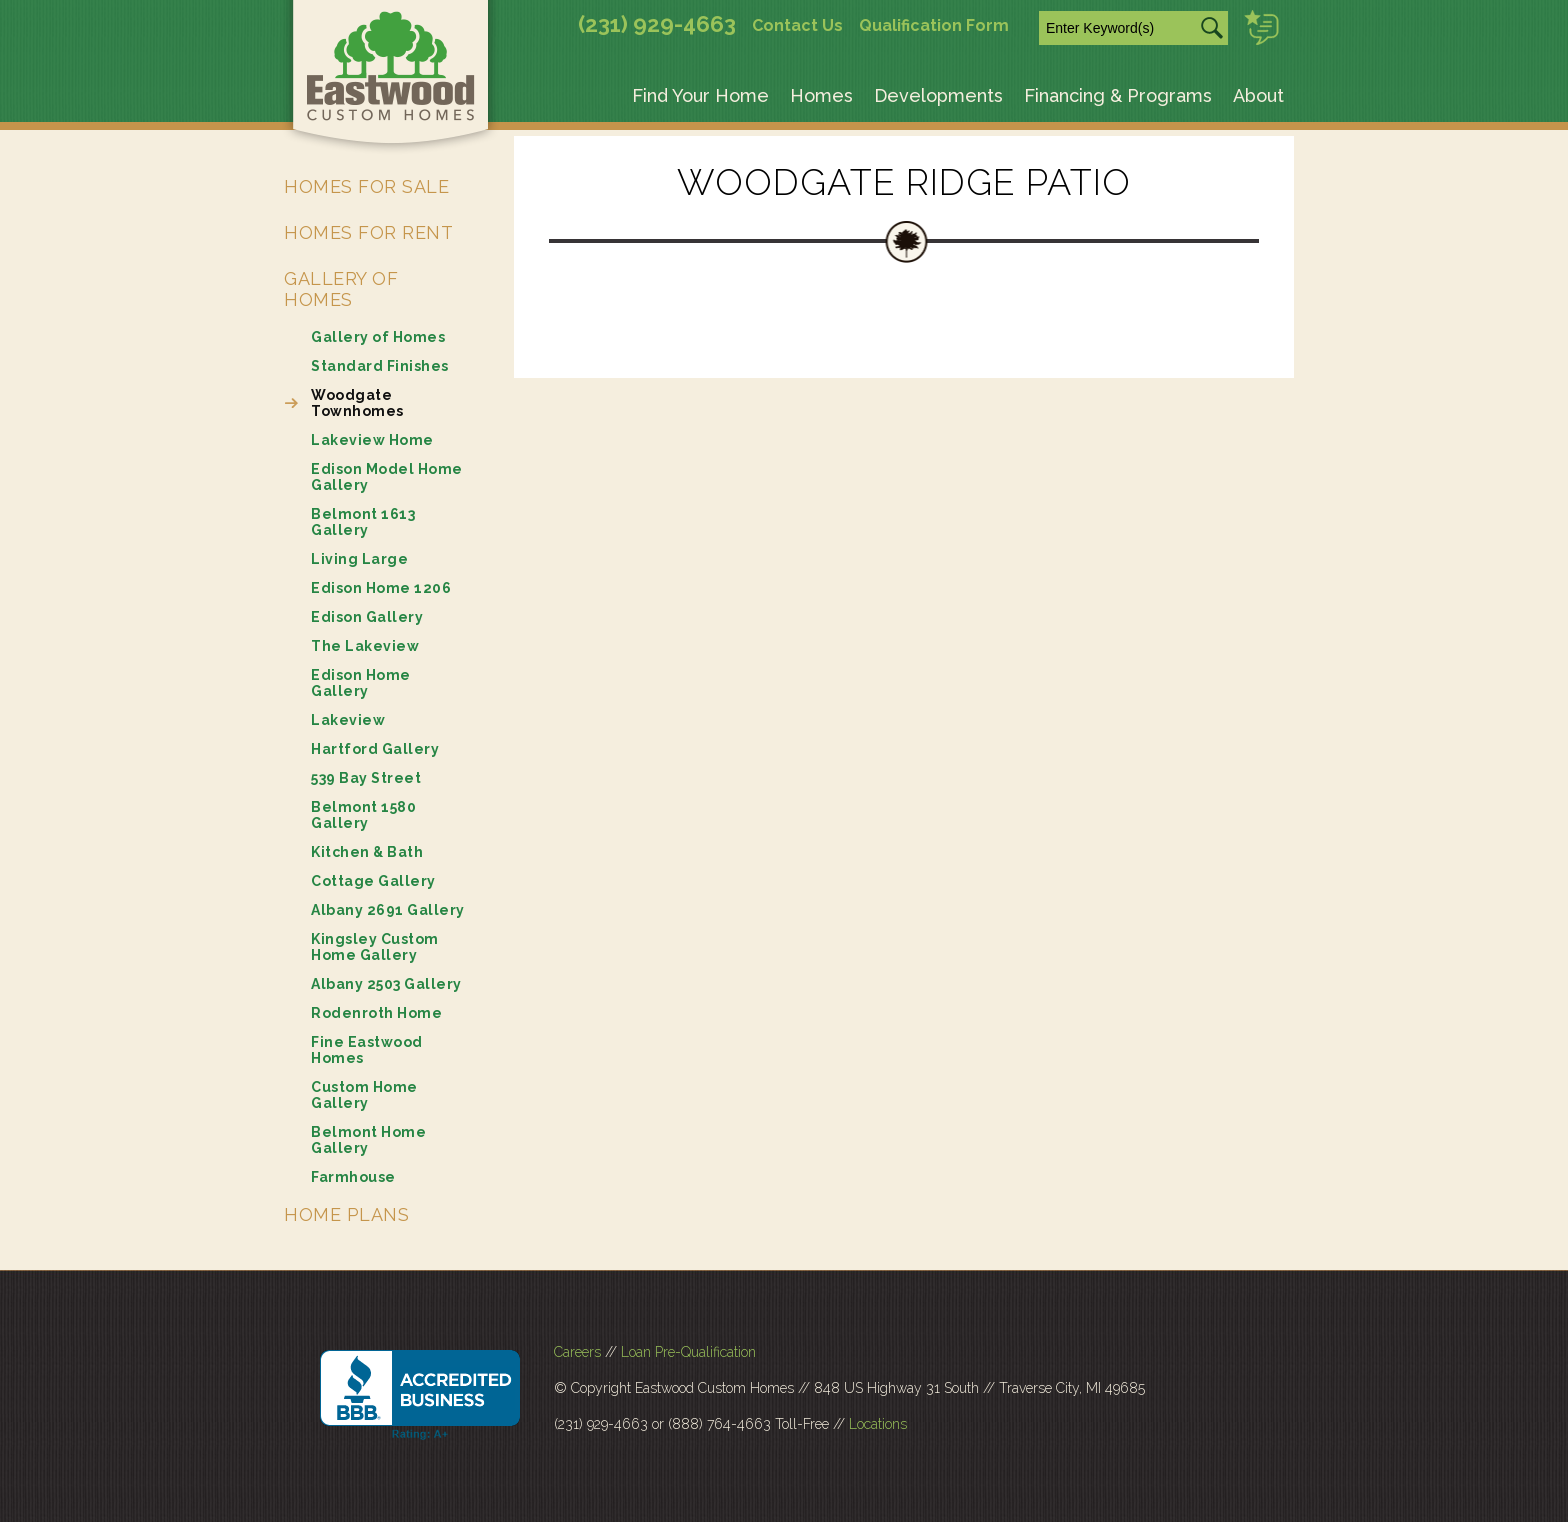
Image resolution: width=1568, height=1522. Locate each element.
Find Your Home (700, 95)
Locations (878, 1424)
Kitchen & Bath (367, 852)
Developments (938, 95)
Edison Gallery (367, 617)
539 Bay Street (366, 778)
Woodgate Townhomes (357, 403)
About (1258, 95)
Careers (577, 1352)
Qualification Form (934, 25)
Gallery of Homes (341, 289)
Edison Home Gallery (361, 683)
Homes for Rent (368, 232)
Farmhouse (353, 1177)
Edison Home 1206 (381, 588)
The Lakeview (365, 646)
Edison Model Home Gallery (387, 477)
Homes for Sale (366, 186)
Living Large (359, 559)
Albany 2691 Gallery (388, 910)
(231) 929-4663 (657, 24)
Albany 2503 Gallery (386, 984)
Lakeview (348, 720)
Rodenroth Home (376, 1013)
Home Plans (346, 1214)
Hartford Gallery (375, 749)
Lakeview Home (372, 440)
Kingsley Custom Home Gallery (375, 947)
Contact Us (797, 25)
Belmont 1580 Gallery (363, 815)
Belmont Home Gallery (368, 1140)
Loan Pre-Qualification (688, 1352)
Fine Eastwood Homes (367, 1050)
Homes (821, 95)
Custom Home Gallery (364, 1095)
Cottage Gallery (373, 881)
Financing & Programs (1118, 95)
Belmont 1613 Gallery (363, 522)
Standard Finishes (380, 366)
